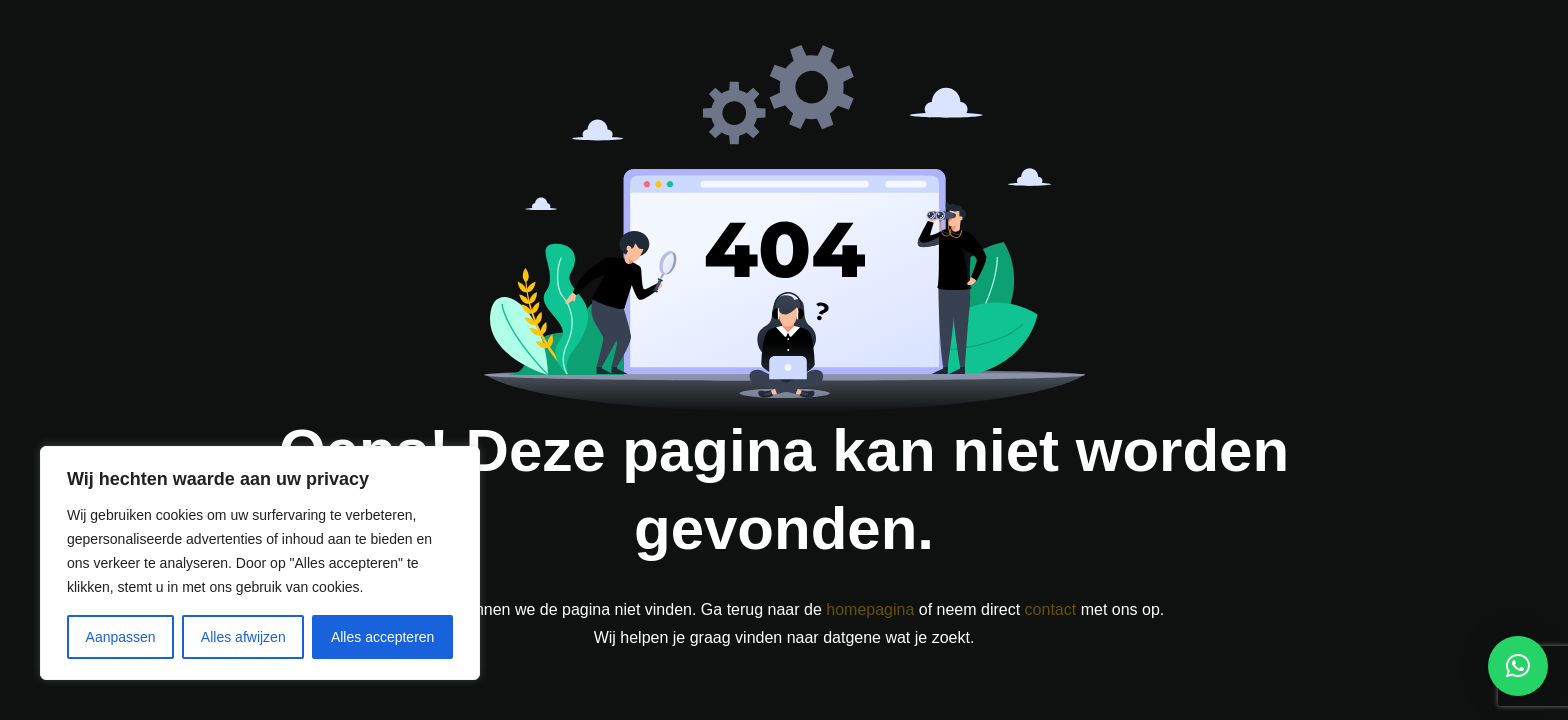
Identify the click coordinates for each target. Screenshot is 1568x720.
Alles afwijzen (243, 637)
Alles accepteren (383, 637)
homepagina (870, 609)
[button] (1518, 666)
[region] (260, 563)
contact (1051, 609)
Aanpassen (121, 637)
